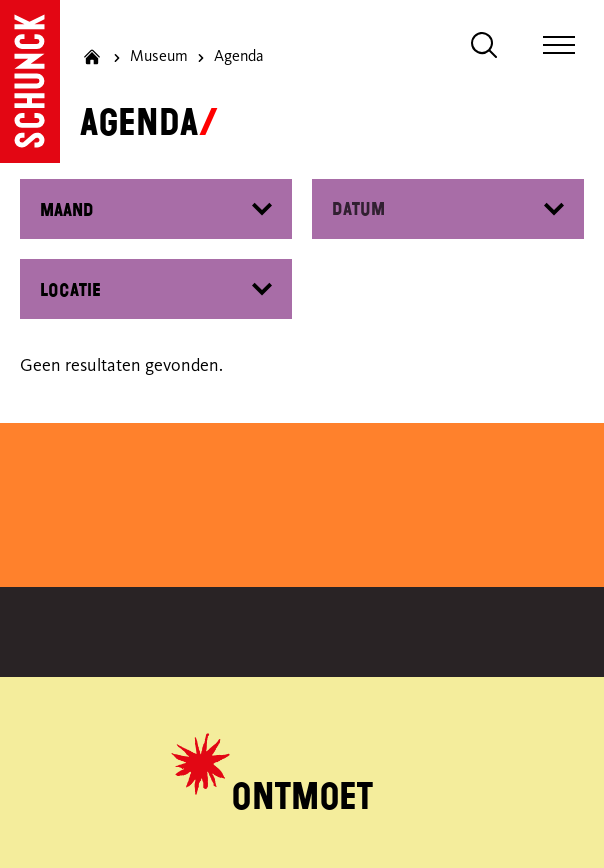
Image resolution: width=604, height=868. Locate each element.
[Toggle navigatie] (559, 45)
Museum (159, 57)
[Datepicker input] (448, 209)
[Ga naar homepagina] (92, 57)
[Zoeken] (484, 45)
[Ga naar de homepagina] (30, 81)
